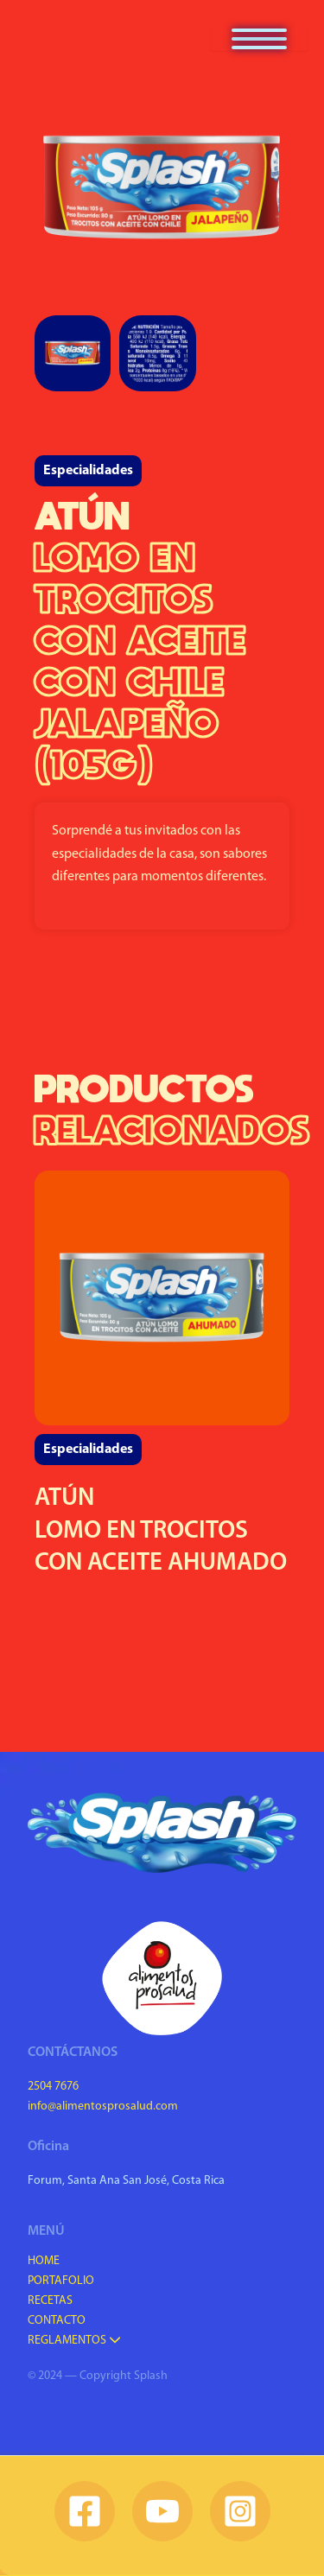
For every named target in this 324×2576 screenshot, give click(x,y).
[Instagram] (240, 2511)
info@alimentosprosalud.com (103, 2106)
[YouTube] (162, 2511)
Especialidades (88, 471)
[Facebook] (84, 2511)
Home (44, 2261)
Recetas (50, 2300)
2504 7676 (53, 2086)
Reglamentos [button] (74, 2340)
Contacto (57, 2320)
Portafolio (61, 2281)
